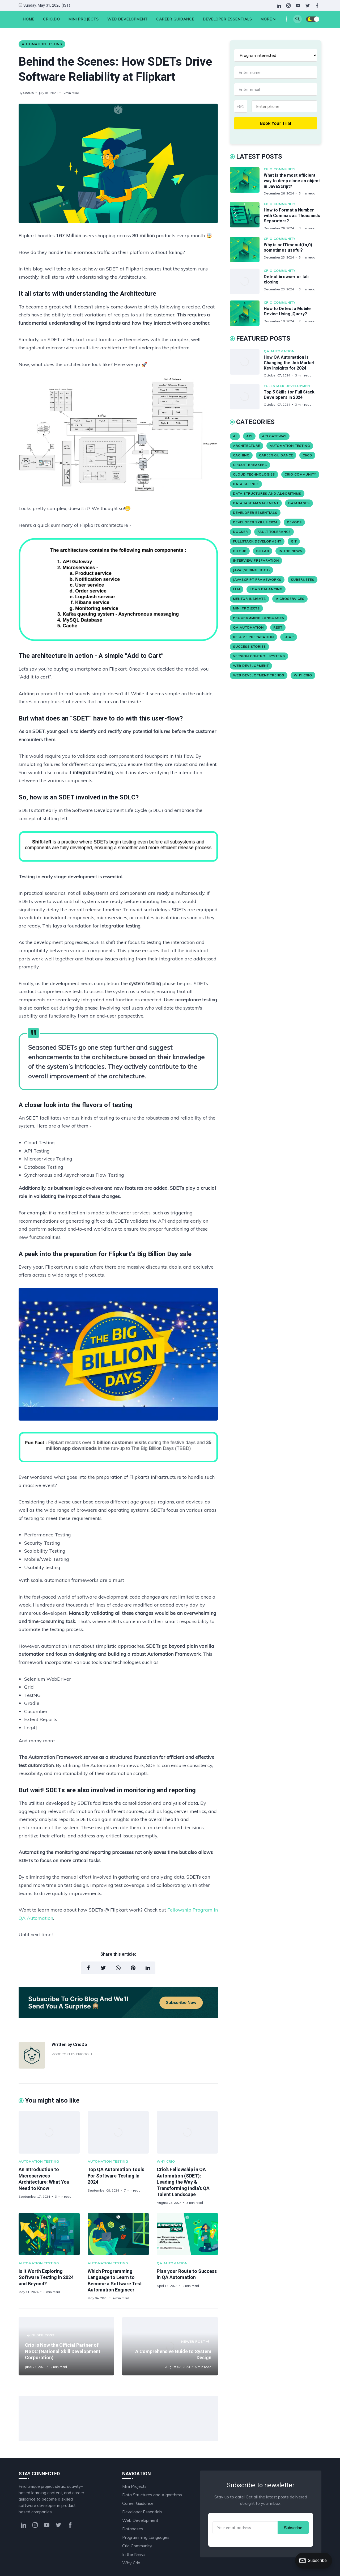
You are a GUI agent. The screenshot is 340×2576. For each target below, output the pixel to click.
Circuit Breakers (250, 465)
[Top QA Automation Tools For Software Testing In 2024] (118, 2132)
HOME (29, 19)
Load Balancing (266, 589)
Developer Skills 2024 (255, 522)
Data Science (246, 484)
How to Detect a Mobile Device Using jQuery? (287, 311)
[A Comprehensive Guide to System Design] (170, 2346)
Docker (240, 532)
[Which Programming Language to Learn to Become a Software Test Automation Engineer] (118, 2234)
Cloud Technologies (254, 474)
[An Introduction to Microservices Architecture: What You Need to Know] (49, 2132)
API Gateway (274, 436)
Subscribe (293, 2527)
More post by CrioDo (72, 2054)
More (268, 19)
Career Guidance (175, 19)
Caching (241, 455)
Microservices (289, 599)
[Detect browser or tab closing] (247, 281)
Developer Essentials (227, 19)
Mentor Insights (249, 599)
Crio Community (279, 169)
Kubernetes (302, 580)
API (249, 436)
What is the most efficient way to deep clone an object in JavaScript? (292, 181)
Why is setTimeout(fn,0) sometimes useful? (288, 247)
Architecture (246, 446)
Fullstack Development (288, 386)
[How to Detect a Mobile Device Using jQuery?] (247, 313)
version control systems (259, 656)
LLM (236, 589)
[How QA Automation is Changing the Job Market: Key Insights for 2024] (247, 363)
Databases (299, 503)
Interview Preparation (256, 560)
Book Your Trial (275, 123)
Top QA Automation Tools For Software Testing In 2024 (116, 2176)
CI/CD (307, 455)
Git (294, 541)
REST (277, 627)
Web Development (127, 19)
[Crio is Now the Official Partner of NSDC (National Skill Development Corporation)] (66, 2346)
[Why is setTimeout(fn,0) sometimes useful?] (247, 249)
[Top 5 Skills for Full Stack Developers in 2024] (247, 396)
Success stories (249, 647)
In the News (290, 551)
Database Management (256, 503)
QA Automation (172, 2263)
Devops (294, 522)
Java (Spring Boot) (251, 570)
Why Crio (166, 2161)
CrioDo (28, 93)
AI (235, 436)
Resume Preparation (253, 637)
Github (239, 551)
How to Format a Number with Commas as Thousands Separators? (292, 215)
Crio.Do (51, 19)
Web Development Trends (258, 675)
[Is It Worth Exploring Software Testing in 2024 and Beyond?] (49, 2234)
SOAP (288, 637)
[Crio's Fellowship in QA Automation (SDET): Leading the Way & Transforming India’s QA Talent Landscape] (187, 2132)
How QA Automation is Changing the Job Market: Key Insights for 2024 (290, 363)
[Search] (297, 19)
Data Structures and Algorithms (267, 493)
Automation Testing (42, 44)
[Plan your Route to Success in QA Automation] (187, 2234)
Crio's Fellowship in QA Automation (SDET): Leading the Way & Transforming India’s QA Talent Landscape (183, 2182)
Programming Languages (258, 618)
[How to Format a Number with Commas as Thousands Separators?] (247, 216)
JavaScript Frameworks (257, 580)
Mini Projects (84, 19)
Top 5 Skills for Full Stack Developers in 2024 (289, 394)
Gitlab (262, 551)
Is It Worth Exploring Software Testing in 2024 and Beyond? (46, 2277)
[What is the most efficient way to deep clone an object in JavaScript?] (247, 181)
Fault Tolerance (274, 532)
